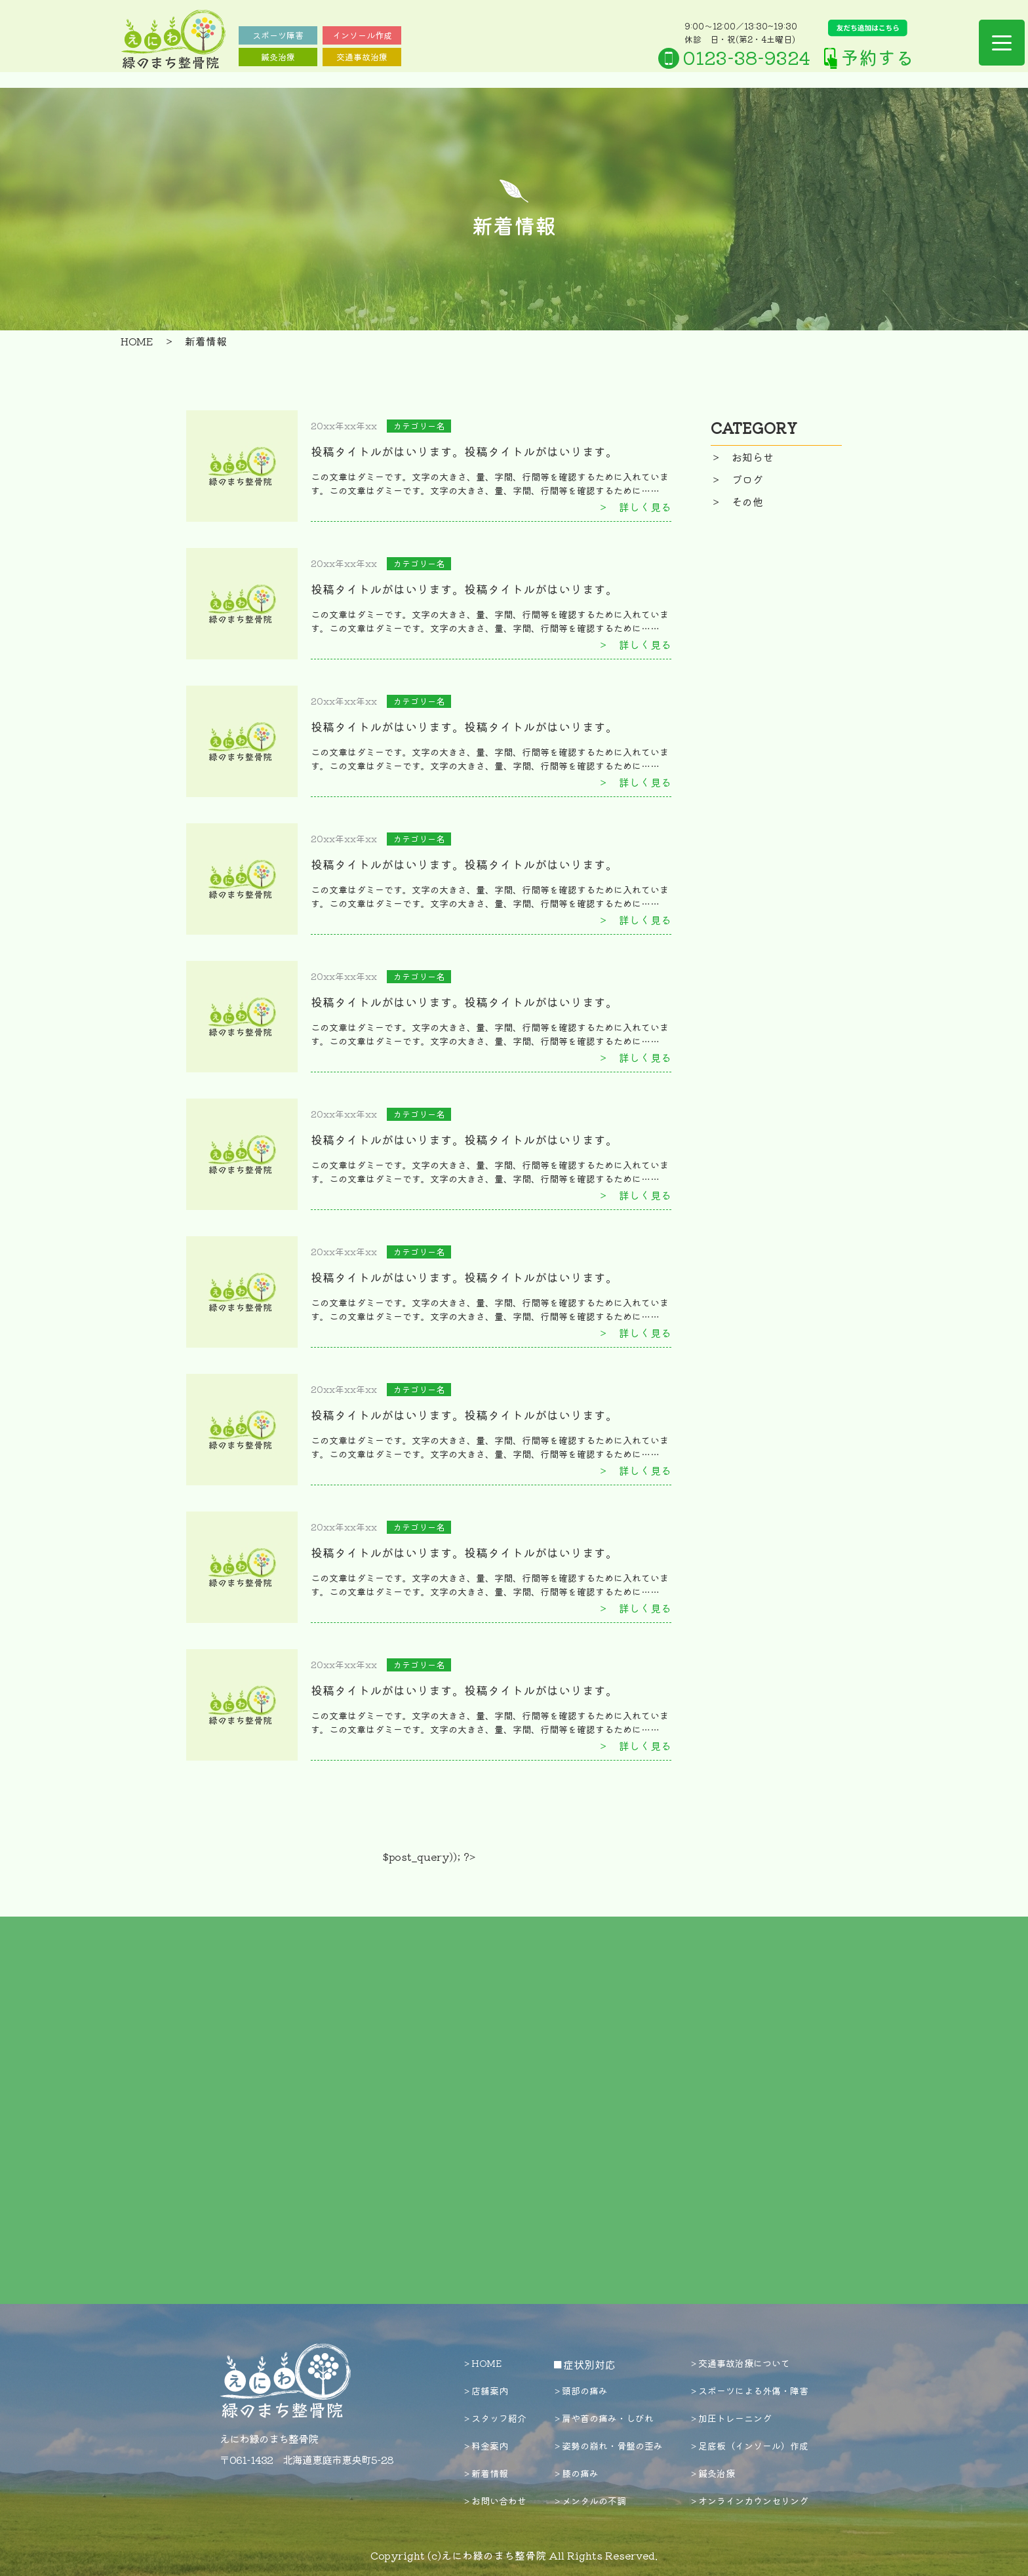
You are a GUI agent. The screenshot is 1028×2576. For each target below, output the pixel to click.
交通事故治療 (361, 56)
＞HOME (482, 2363)
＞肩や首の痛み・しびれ (603, 2418)
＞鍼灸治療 (712, 2473)
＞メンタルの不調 (589, 2500)
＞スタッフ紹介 (494, 2418)
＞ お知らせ (742, 457)
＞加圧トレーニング (730, 2418)
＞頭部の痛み (580, 2390)
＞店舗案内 (485, 2390)
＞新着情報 (485, 2473)
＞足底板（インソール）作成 (748, 2445)
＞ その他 (737, 501)
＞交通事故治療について (739, 2363)
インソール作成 (362, 35)
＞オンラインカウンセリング (748, 2500)
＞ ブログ (737, 479)
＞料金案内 (485, 2445)
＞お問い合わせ (494, 2500)
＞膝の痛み (576, 2473)
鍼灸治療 (278, 56)
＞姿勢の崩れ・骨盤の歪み (608, 2445)
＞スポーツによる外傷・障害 (748, 2390)
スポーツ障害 (278, 35)
